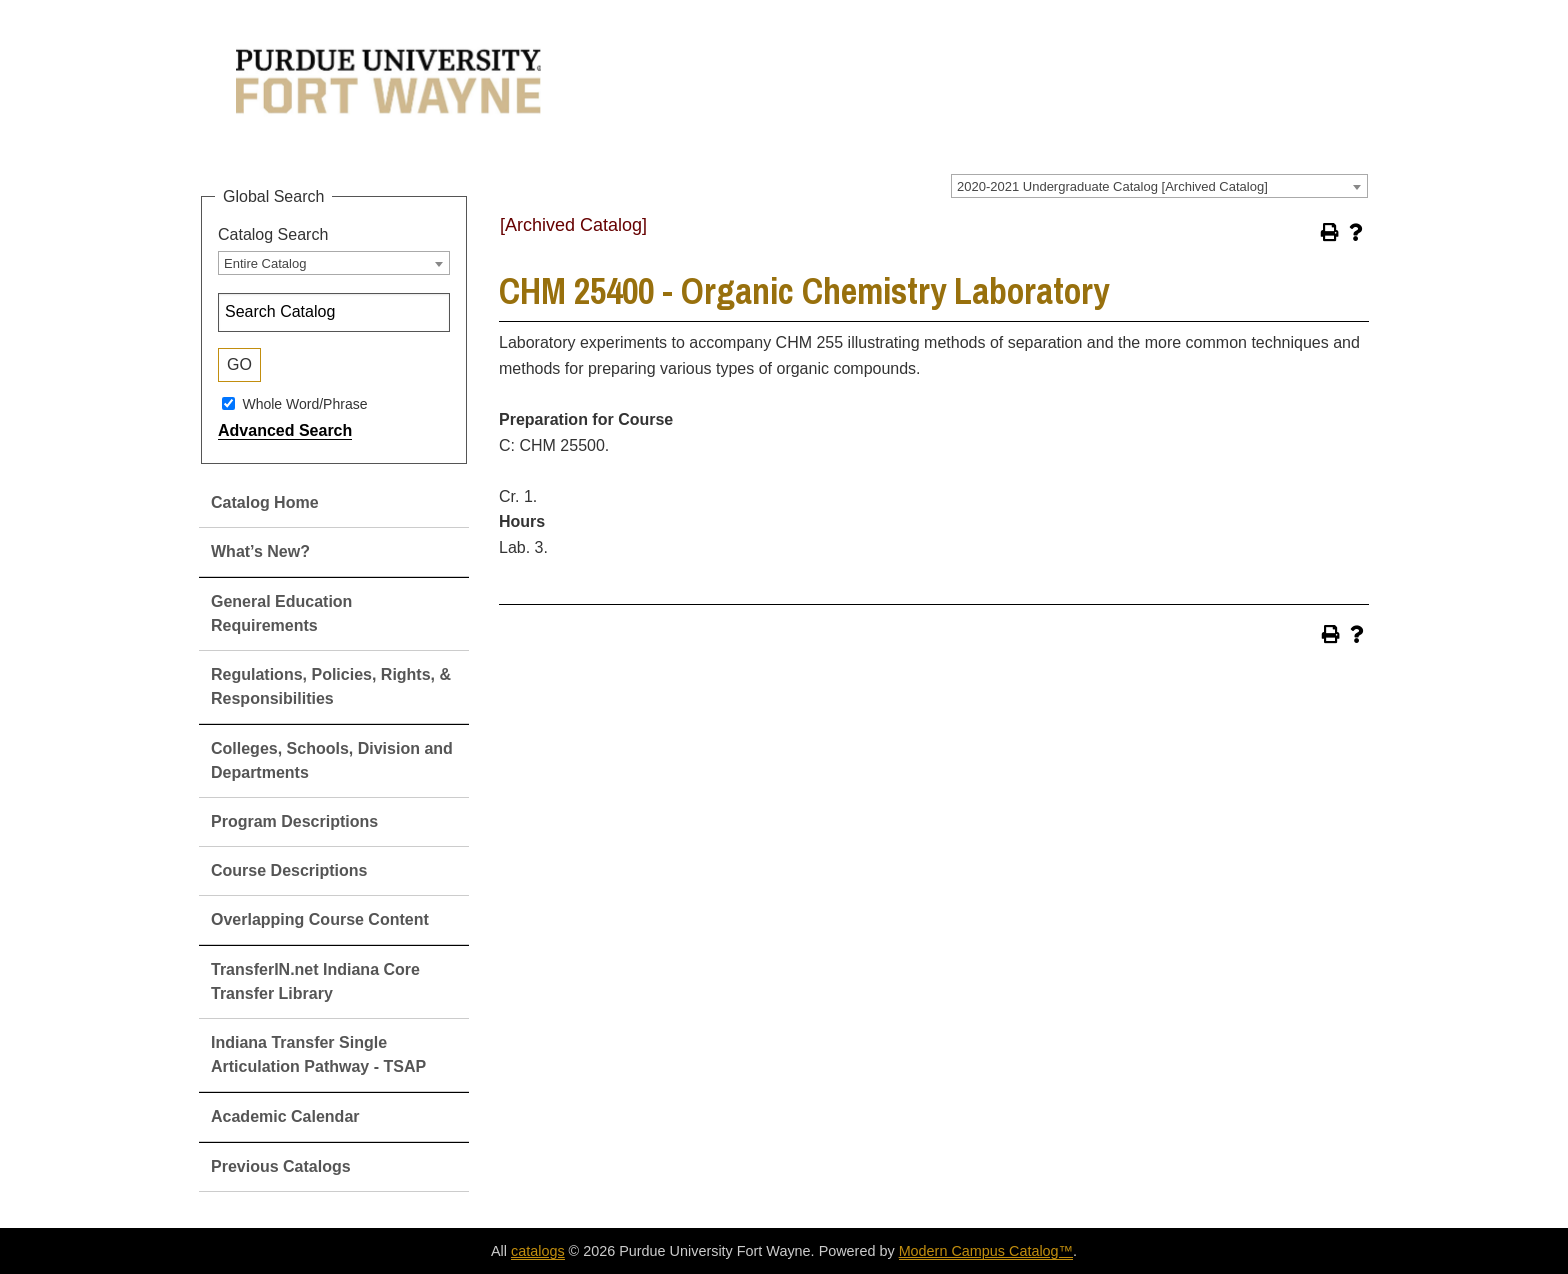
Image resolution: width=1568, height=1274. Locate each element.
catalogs (538, 1251)
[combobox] (1159, 186)
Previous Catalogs (281, 1166)
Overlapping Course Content (320, 919)
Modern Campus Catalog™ (986, 1251)
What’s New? (260, 551)
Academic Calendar (285, 1116)
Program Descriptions (294, 821)
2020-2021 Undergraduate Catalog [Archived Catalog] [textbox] (1112, 186)
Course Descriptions (289, 870)
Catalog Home (265, 502)
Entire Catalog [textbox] (265, 263)
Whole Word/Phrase (304, 403)
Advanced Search (285, 430)
